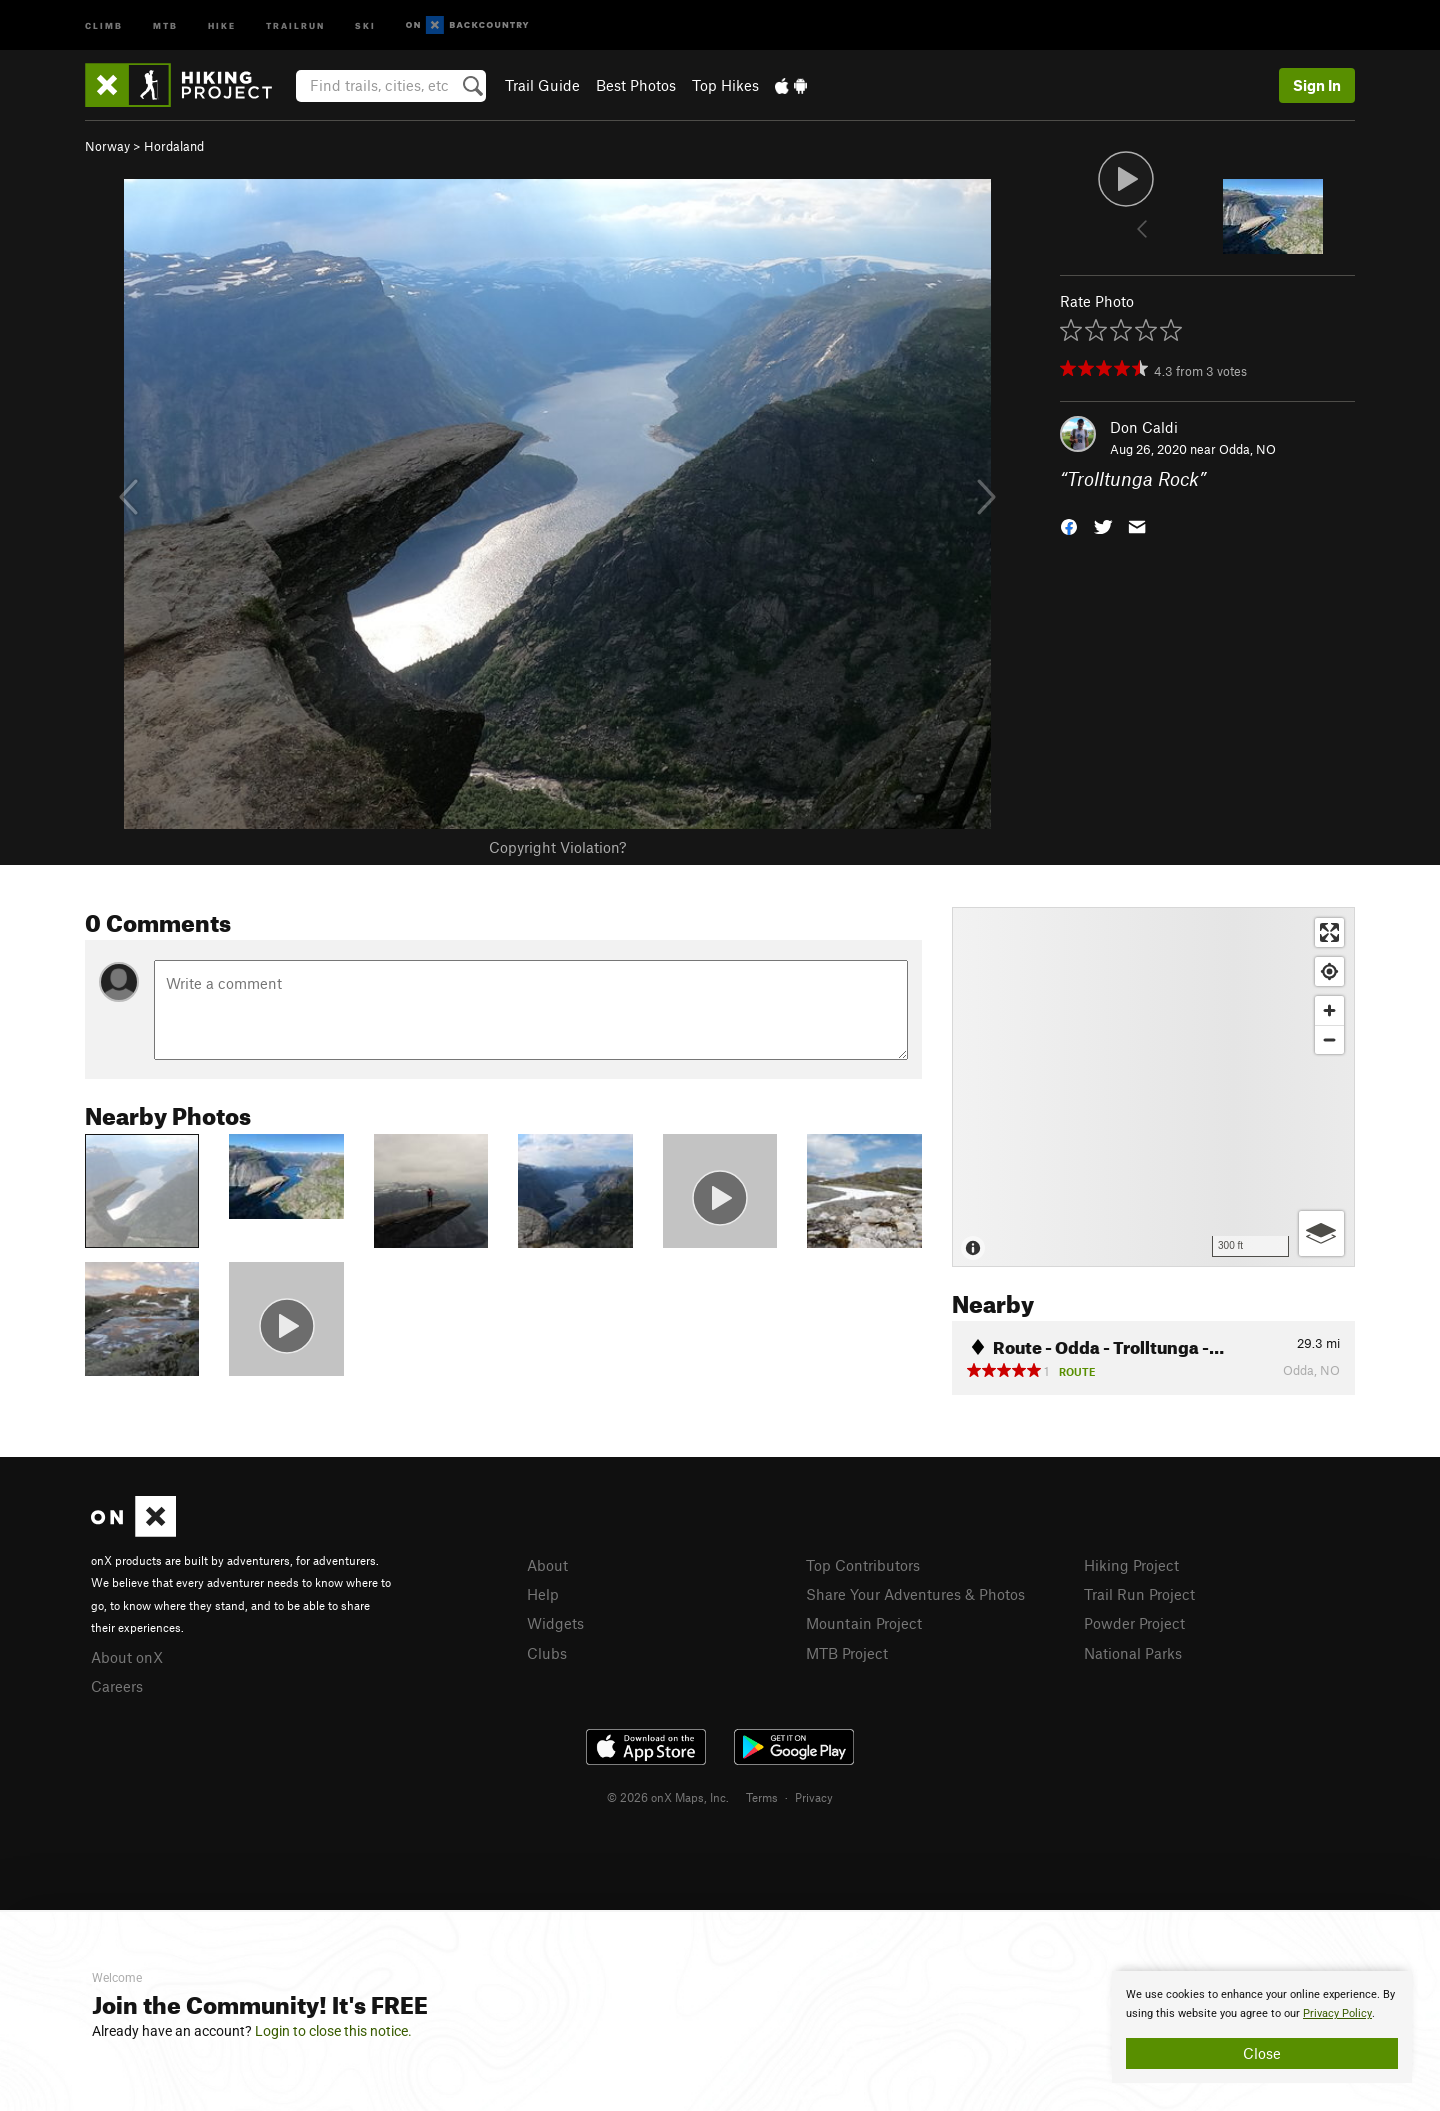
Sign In (1317, 85)
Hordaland (174, 146)
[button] (1069, 525)
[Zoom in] (1329, 1010)
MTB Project (847, 1653)
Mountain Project (864, 1623)
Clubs (547, 1653)
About (547, 1565)
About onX (127, 1657)
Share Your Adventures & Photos (915, 1594)
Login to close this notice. (333, 2031)
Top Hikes (725, 85)
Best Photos (636, 85)
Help (543, 1594)
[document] (1262, 2027)
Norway (107, 146)
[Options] (1321, 1233)
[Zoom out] (1329, 1039)
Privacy (814, 1797)
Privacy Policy (1337, 2013)
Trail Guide (542, 85)
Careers (117, 1686)
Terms (762, 1797)
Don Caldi (1144, 427)
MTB (165, 24)
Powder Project (1134, 1623)
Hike (222, 24)
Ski (365, 24)
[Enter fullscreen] (1329, 932)
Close (1262, 2053)
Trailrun (295, 24)
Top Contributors (863, 1565)
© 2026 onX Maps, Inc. (668, 1797)
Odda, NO (1247, 449)
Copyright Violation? (557, 847)
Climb (104, 24)
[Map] (1153, 1087)
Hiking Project (1131, 1565)
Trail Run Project (1139, 1594)
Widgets (555, 1623)
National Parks (1133, 1653)
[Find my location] (1329, 971)
